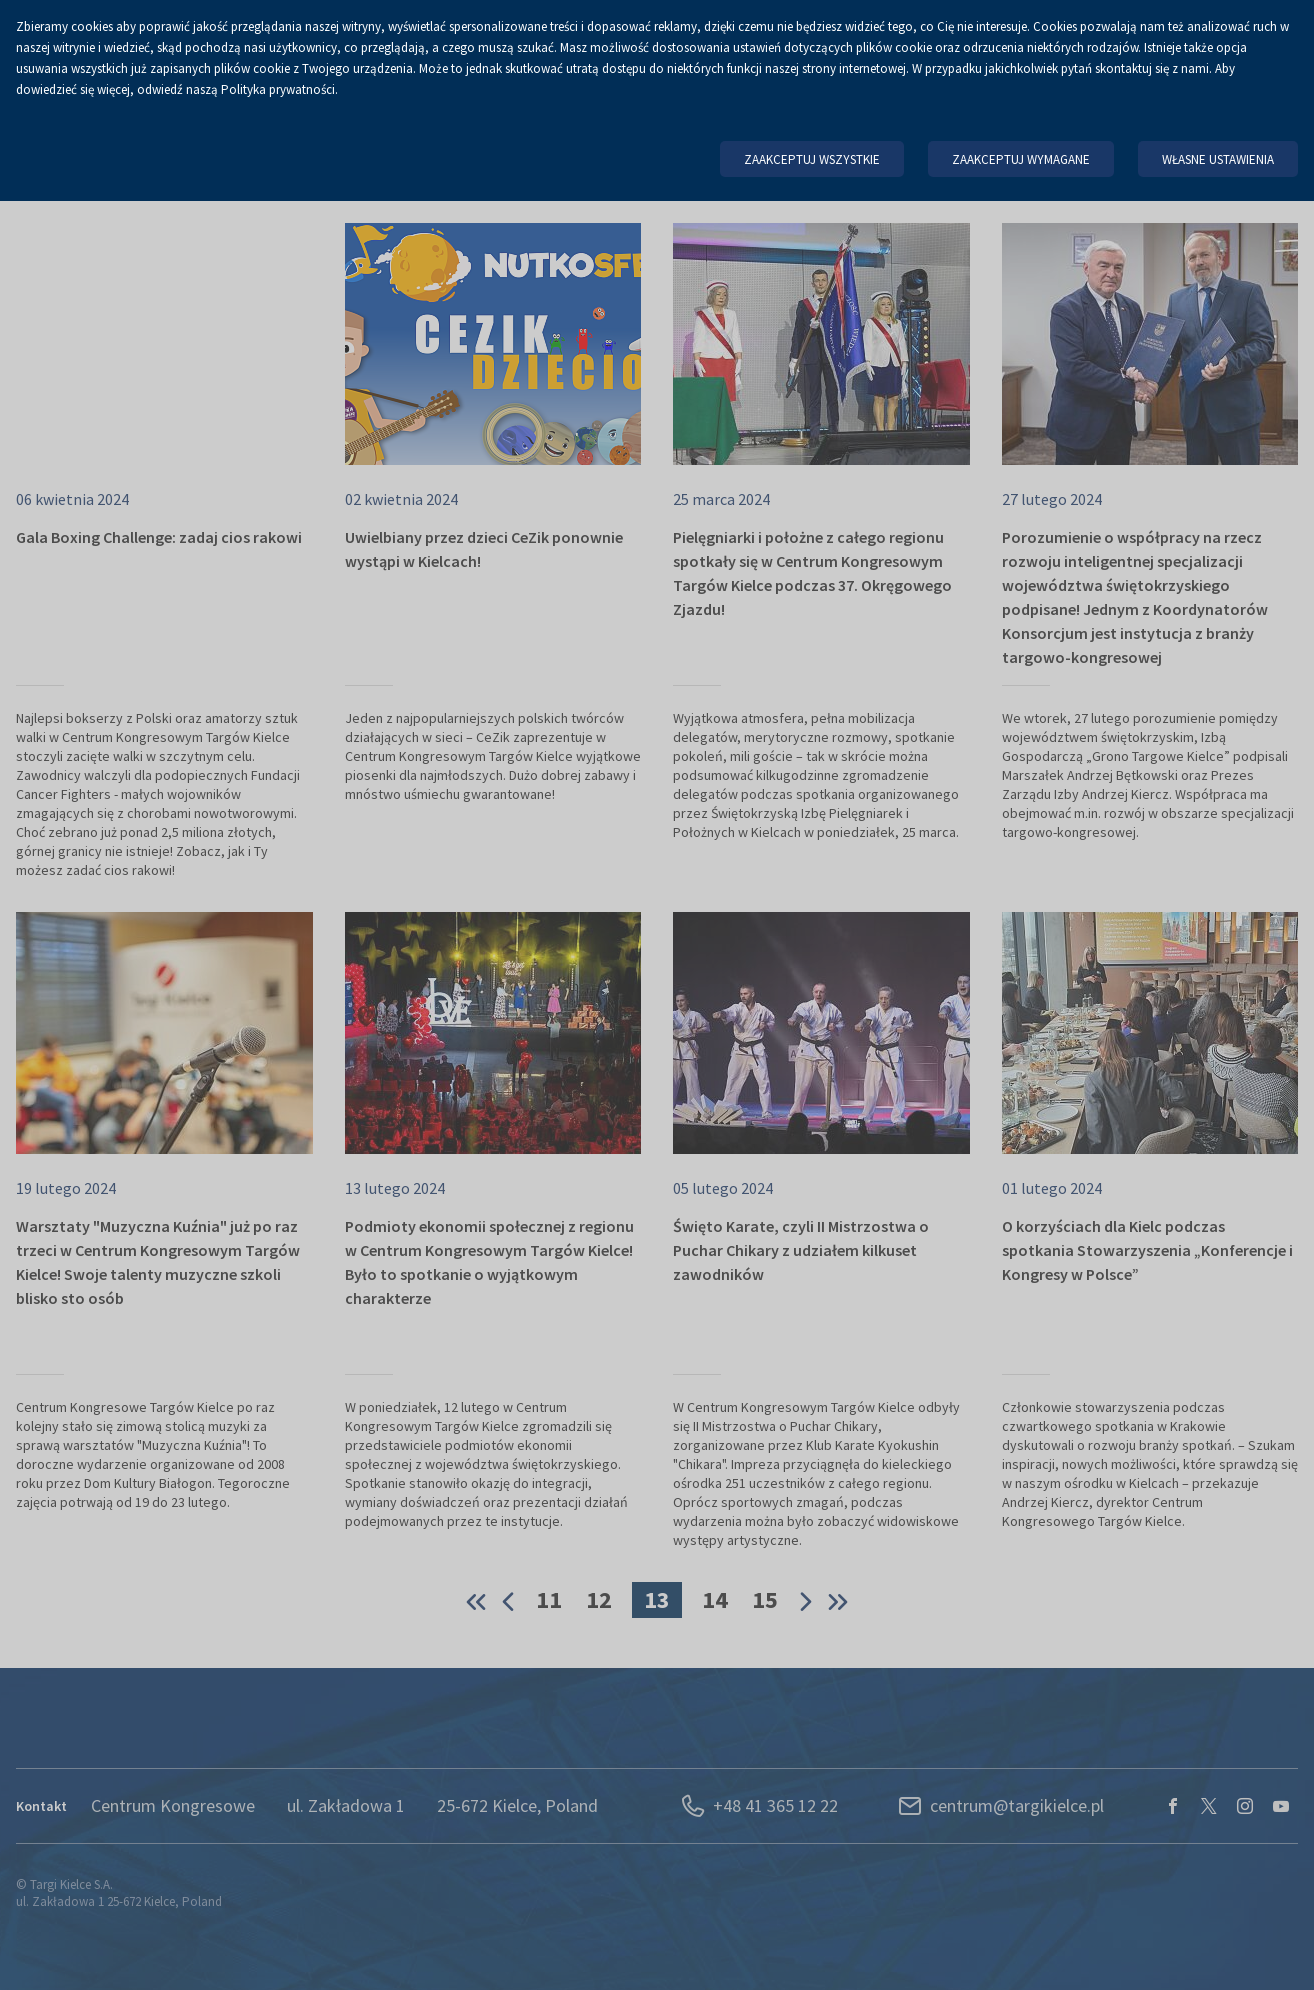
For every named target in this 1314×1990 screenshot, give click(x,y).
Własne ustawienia (1218, 159)
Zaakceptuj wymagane (1021, 159)
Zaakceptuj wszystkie (812, 159)
